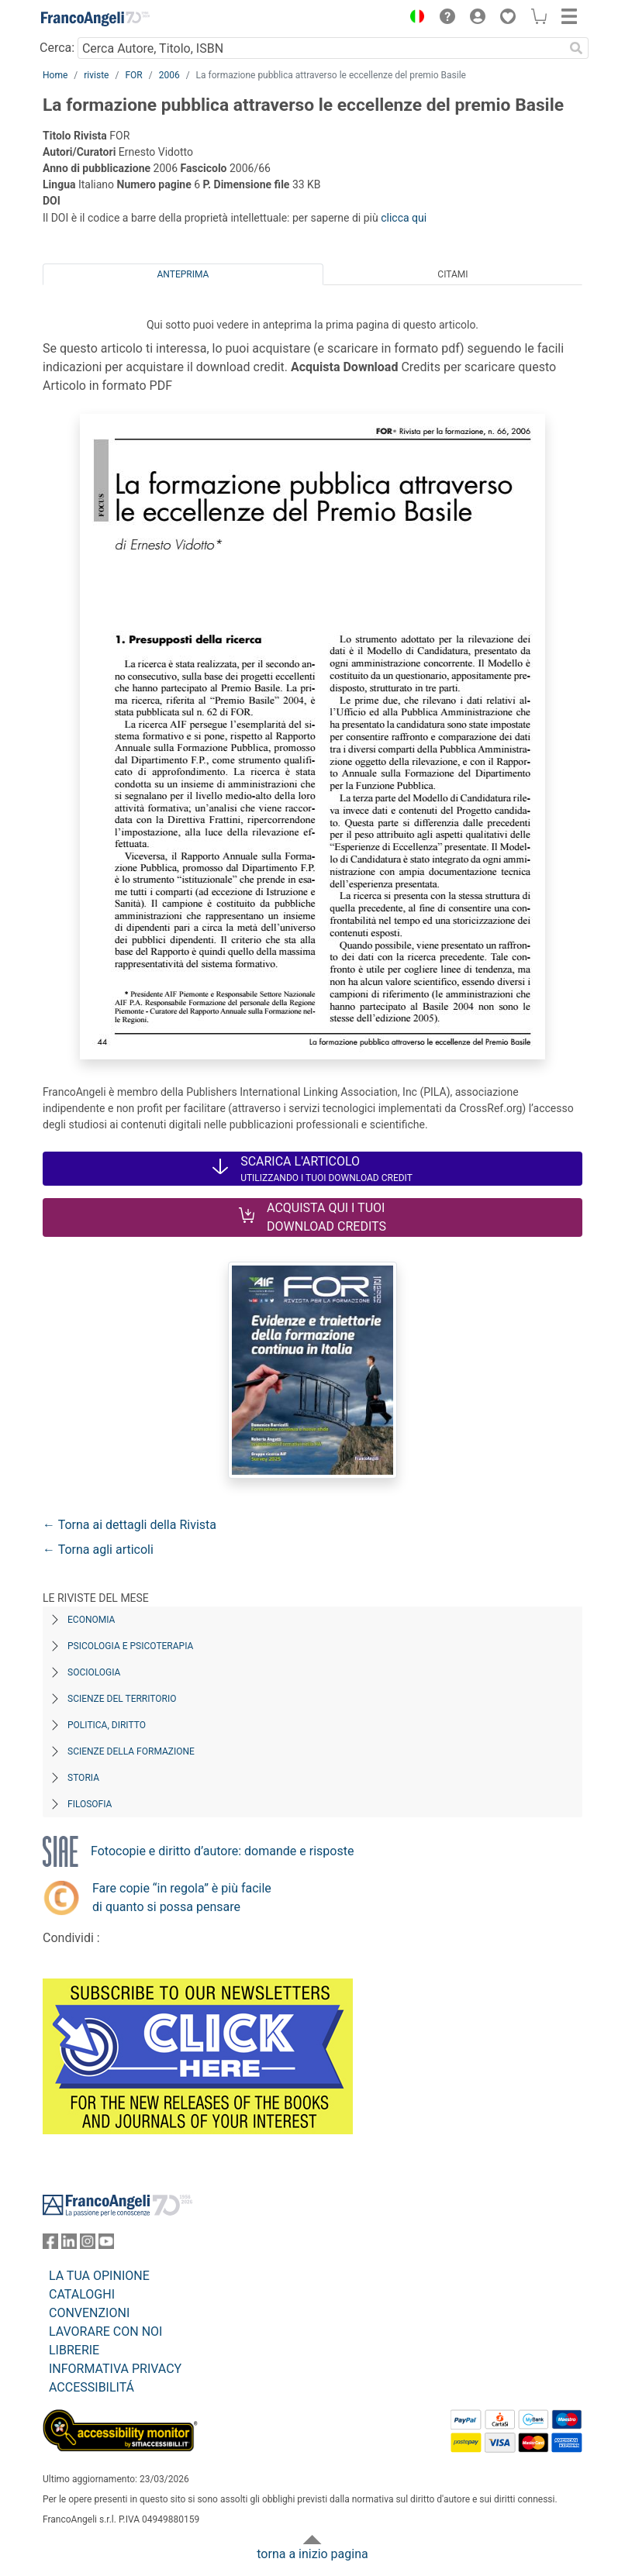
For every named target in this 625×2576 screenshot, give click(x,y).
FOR (133, 75)
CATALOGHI (82, 2294)
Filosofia (89, 1804)
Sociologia (93, 1672)
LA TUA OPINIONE (99, 2275)
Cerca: (57, 47)
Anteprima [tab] (183, 274)
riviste (96, 75)
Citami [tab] (452, 274)
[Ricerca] (576, 48)
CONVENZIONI (89, 2313)
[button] (413, 19)
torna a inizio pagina (312, 2554)
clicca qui (403, 218)
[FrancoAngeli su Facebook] (50, 2244)
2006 (169, 75)
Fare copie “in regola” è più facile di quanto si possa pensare (181, 1897)
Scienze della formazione (131, 1751)
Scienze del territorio (122, 1698)
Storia (83, 1777)
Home (55, 75)
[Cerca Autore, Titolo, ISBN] (321, 48)
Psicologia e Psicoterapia (130, 1646)
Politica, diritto (106, 1725)
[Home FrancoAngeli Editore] (95, 18)
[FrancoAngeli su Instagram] (87, 2244)
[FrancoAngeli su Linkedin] (69, 2244)
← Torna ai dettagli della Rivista (129, 1524)
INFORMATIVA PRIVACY (115, 2368)
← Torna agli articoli (98, 1549)
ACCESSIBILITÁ (91, 2387)
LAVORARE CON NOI (105, 2331)
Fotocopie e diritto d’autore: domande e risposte (222, 1851)
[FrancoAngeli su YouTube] (106, 2244)
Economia (91, 1619)
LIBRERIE (74, 2350)
